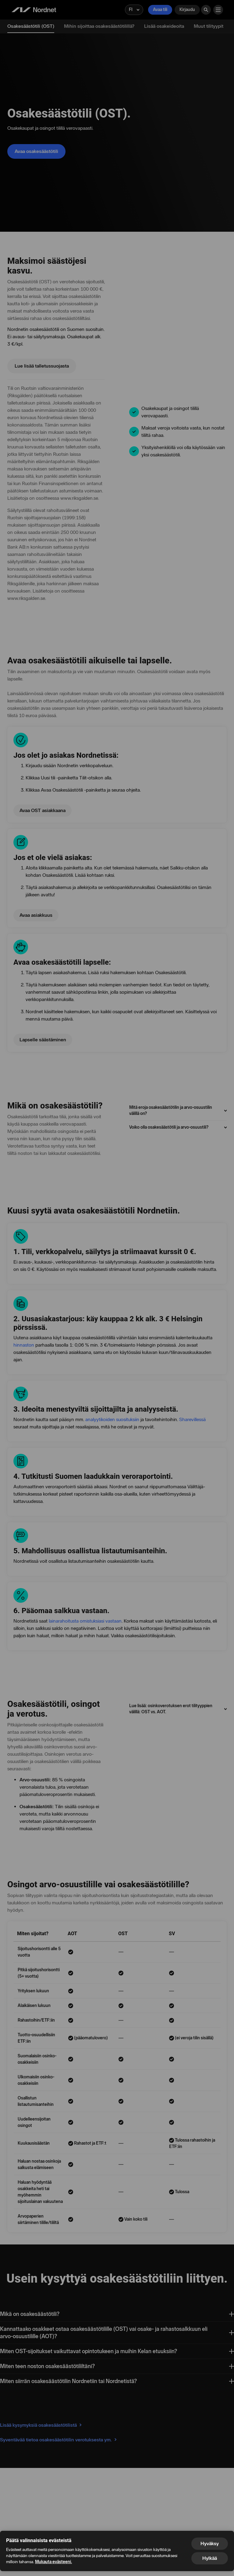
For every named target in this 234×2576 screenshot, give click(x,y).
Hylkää (209, 2558)
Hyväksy (209, 2543)
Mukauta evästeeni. (53, 2561)
